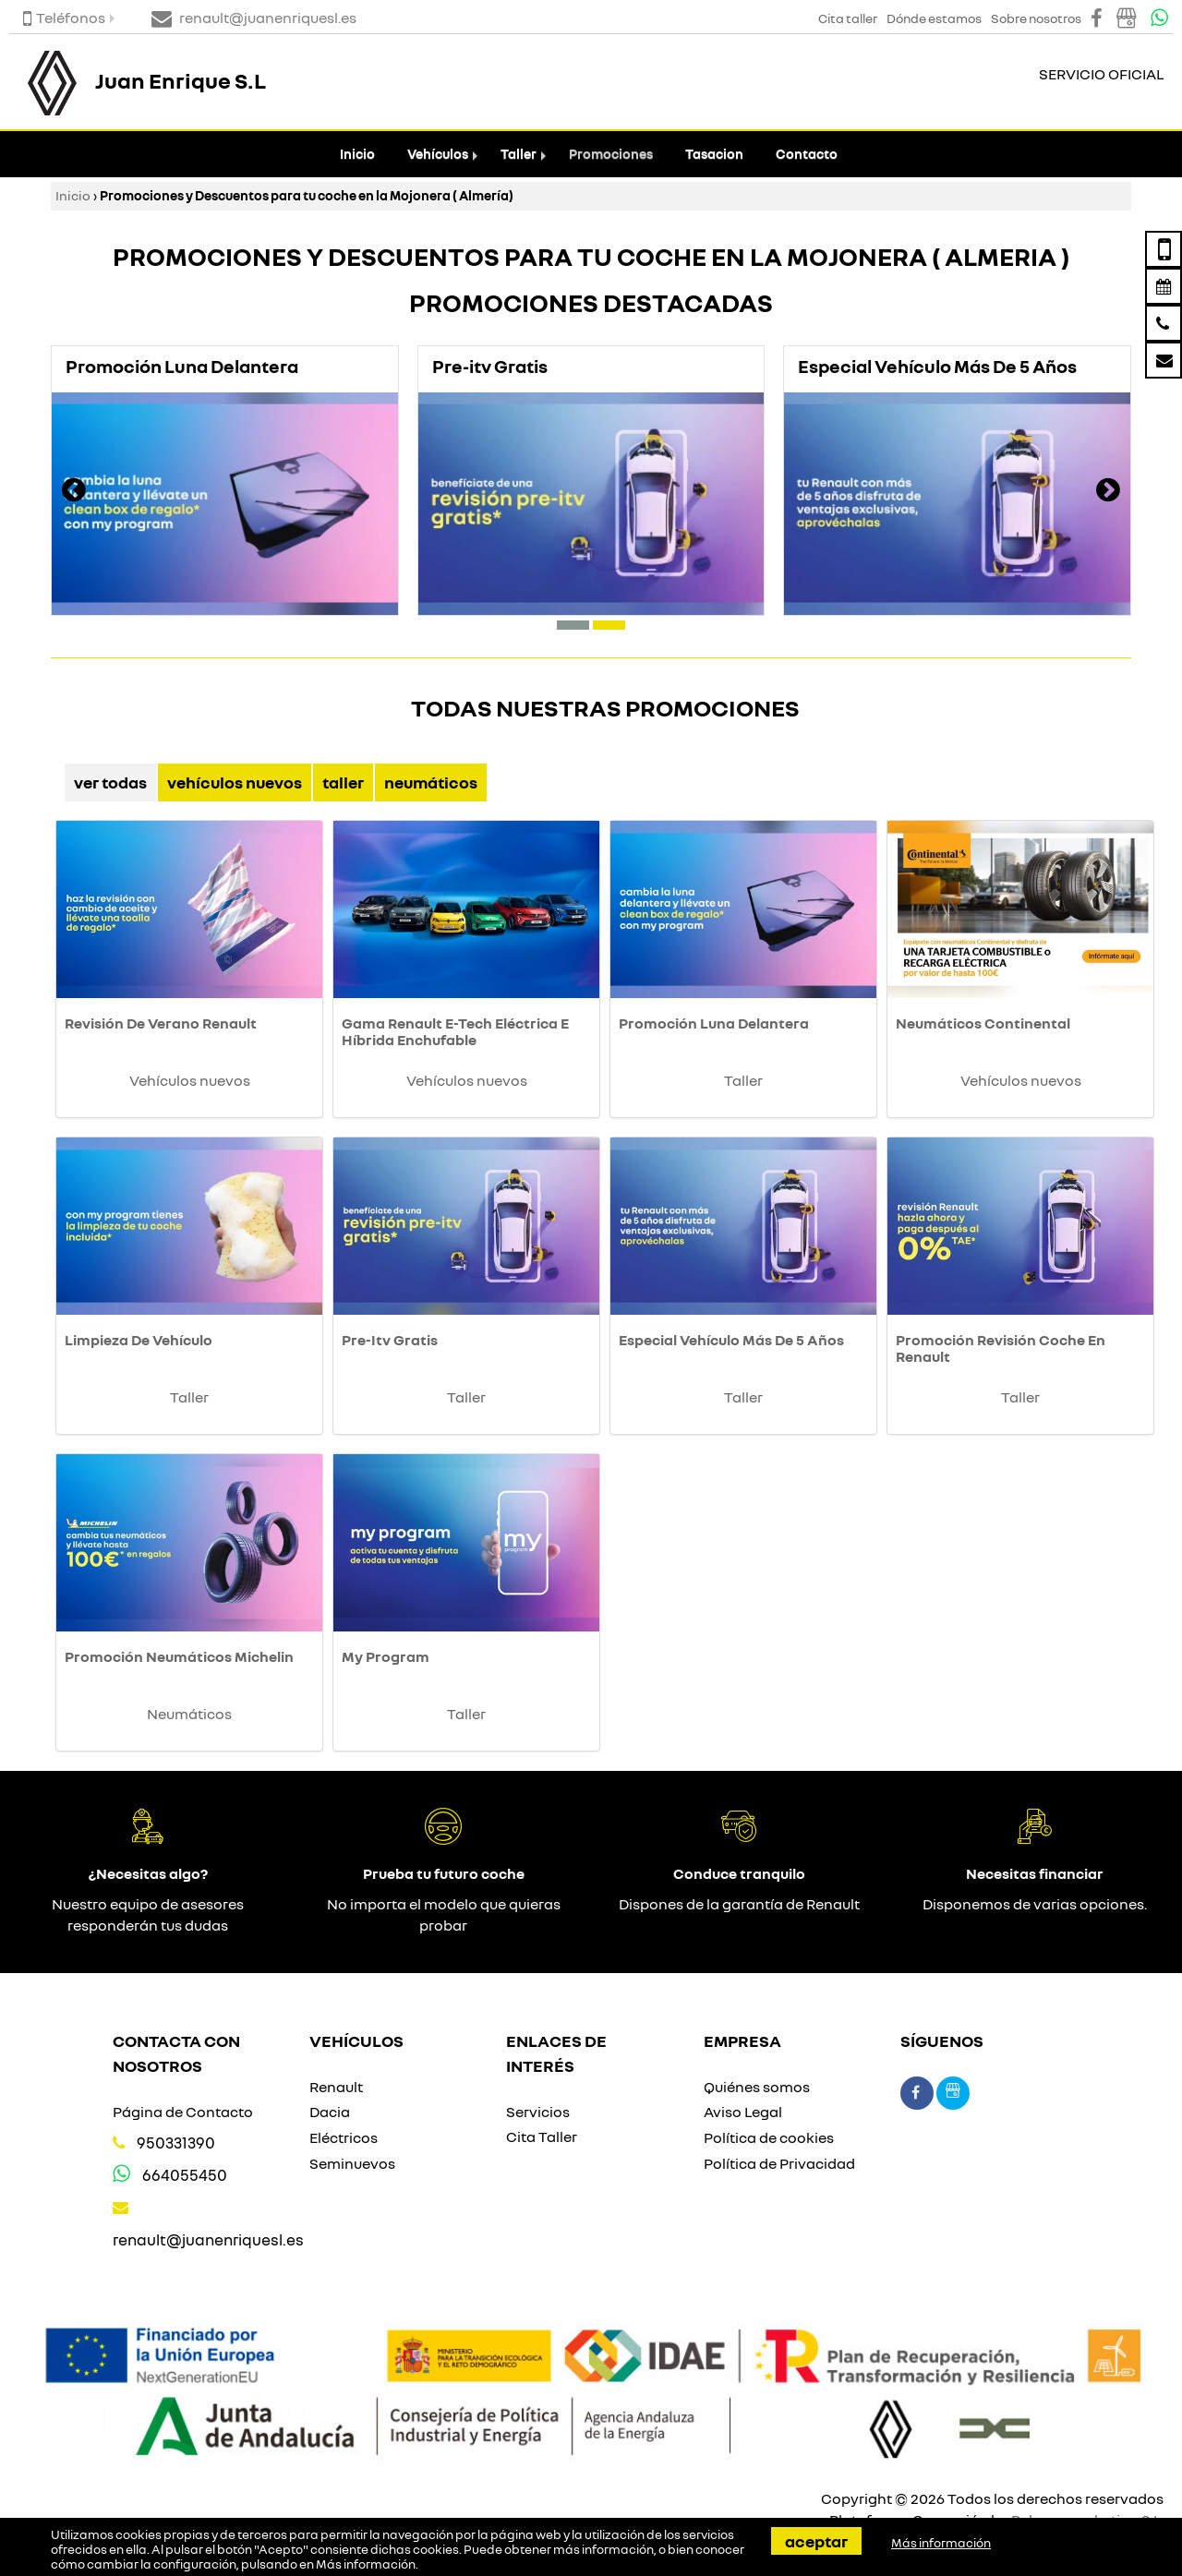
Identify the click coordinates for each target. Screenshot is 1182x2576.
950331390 (176, 2142)
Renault (336, 2086)
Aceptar (816, 2541)
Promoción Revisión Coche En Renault (1000, 1348)
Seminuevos (352, 2163)
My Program (385, 1656)
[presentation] (74, 492)
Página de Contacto (183, 2111)
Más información (366, 2564)
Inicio (357, 154)
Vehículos (437, 154)
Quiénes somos (757, 2086)
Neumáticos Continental (983, 1023)
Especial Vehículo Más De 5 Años (731, 1339)
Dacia (329, 2111)
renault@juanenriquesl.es (208, 2239)
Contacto (807, 154)
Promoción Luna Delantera (714, 1023)
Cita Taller (541, 2136)
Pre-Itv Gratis (390, 1339)
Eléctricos (343, 2137)
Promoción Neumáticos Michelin (179, 1656)
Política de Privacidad (779, 2163)
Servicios (538, 2111)
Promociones (611, 154)
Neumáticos (430, 782)
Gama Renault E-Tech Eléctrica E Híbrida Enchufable (455, 1031)
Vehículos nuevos (234, 782)
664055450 (184, 2175)
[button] (573, 625)
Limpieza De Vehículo (138, 1339)
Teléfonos (64, 17)
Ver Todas (110, 782)
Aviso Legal (743, 2111)
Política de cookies (769, 2137)
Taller (519, 154)
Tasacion (714, 154)
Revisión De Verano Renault (161, 1023)
